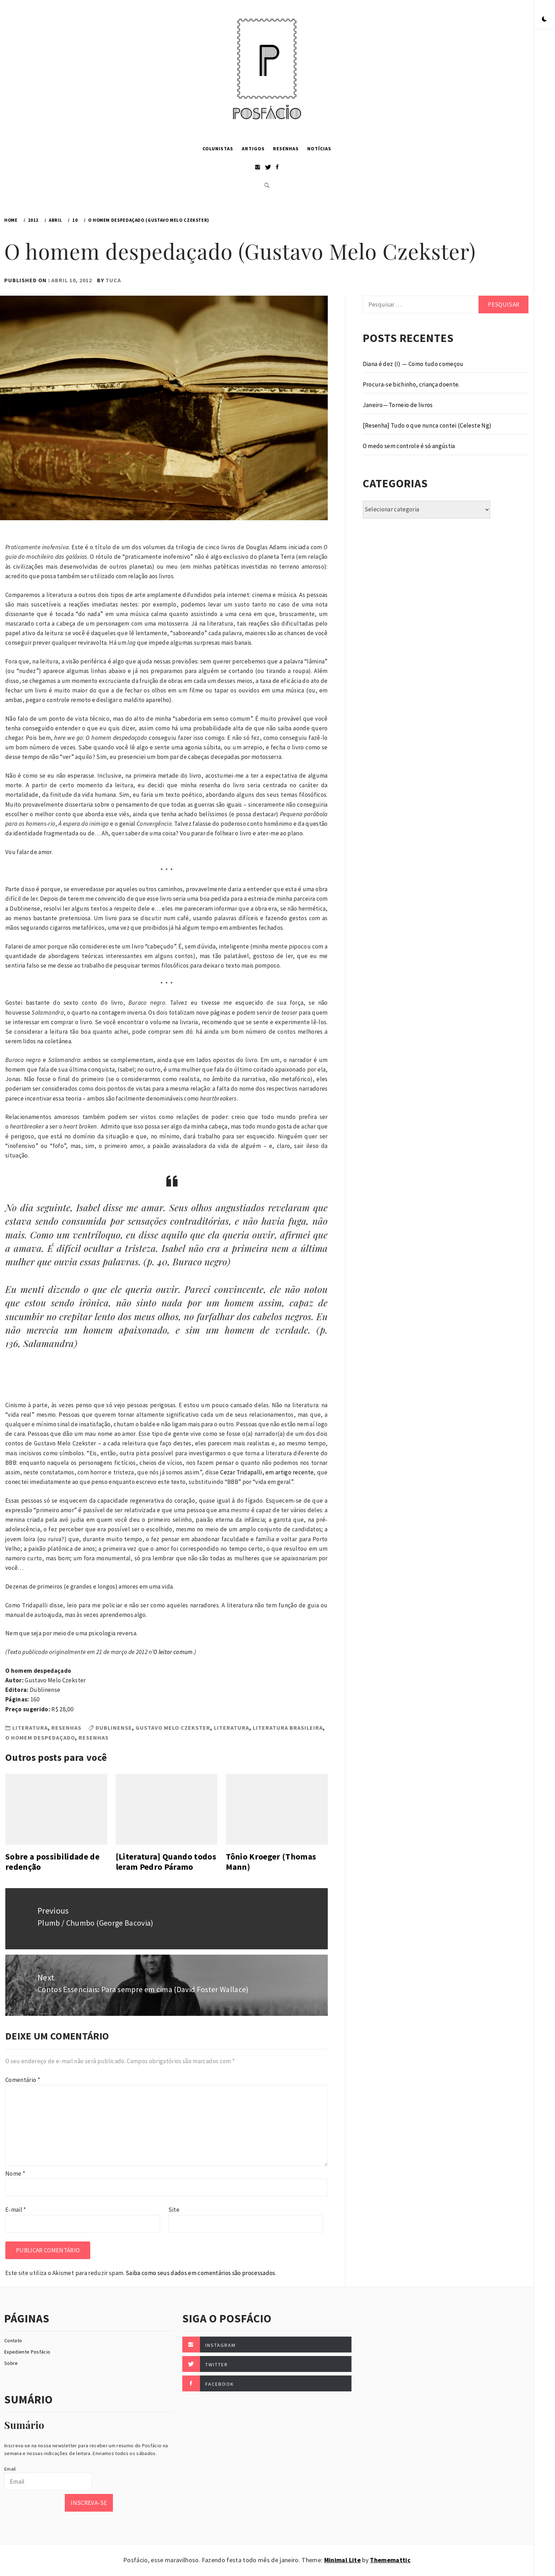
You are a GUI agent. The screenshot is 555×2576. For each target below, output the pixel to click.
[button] (544, 19)
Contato (13, 2340)
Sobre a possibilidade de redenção (52, 1861)
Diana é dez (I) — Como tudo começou (413, 364)
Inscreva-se (89, 2503)
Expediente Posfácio (27, 2352)
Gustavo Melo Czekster (173, 1727)
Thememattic (390, 2560)
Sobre (11, 2363)
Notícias (319, 148)
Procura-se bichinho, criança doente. (411, 384)
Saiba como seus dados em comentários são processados (200, 2273)
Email (10, 2469)
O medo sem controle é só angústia (409, 446)
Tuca (113, 280)
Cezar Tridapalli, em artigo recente (267, 1472)
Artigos (253, 148)
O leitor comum (173, 1652)
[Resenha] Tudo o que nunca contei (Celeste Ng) (427, 425)
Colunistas (217, 148)
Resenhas (286, 148)
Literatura (30, 1727)
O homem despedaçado (40, 1737)
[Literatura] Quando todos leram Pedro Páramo (166, 1861)
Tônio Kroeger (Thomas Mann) (271, 1861)
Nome (15, 2173)
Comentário (22, 2080)
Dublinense (114, 1727)
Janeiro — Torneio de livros (398, 405)
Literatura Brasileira (288, 1727)
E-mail (15, 2210)
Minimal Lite (342, 2560)
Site (173, 2210)
